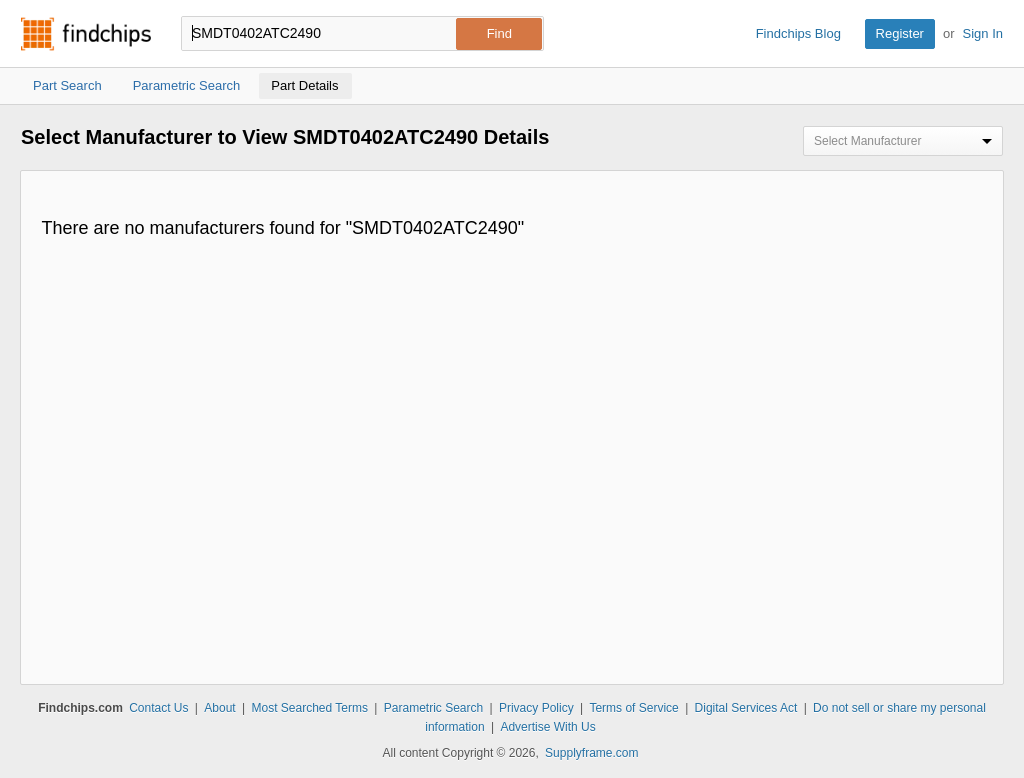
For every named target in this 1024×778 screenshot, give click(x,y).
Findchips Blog (798, 33)
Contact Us (158, 708)
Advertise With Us (547, 727)
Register (900, 33)
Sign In (983, 33)
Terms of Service (633, 708)
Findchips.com (86, 34)
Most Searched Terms (309, 708)
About (219, 708)
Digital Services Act (746, 708)
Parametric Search (433, 708)
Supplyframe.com (591, 753)
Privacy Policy (536, 708)
